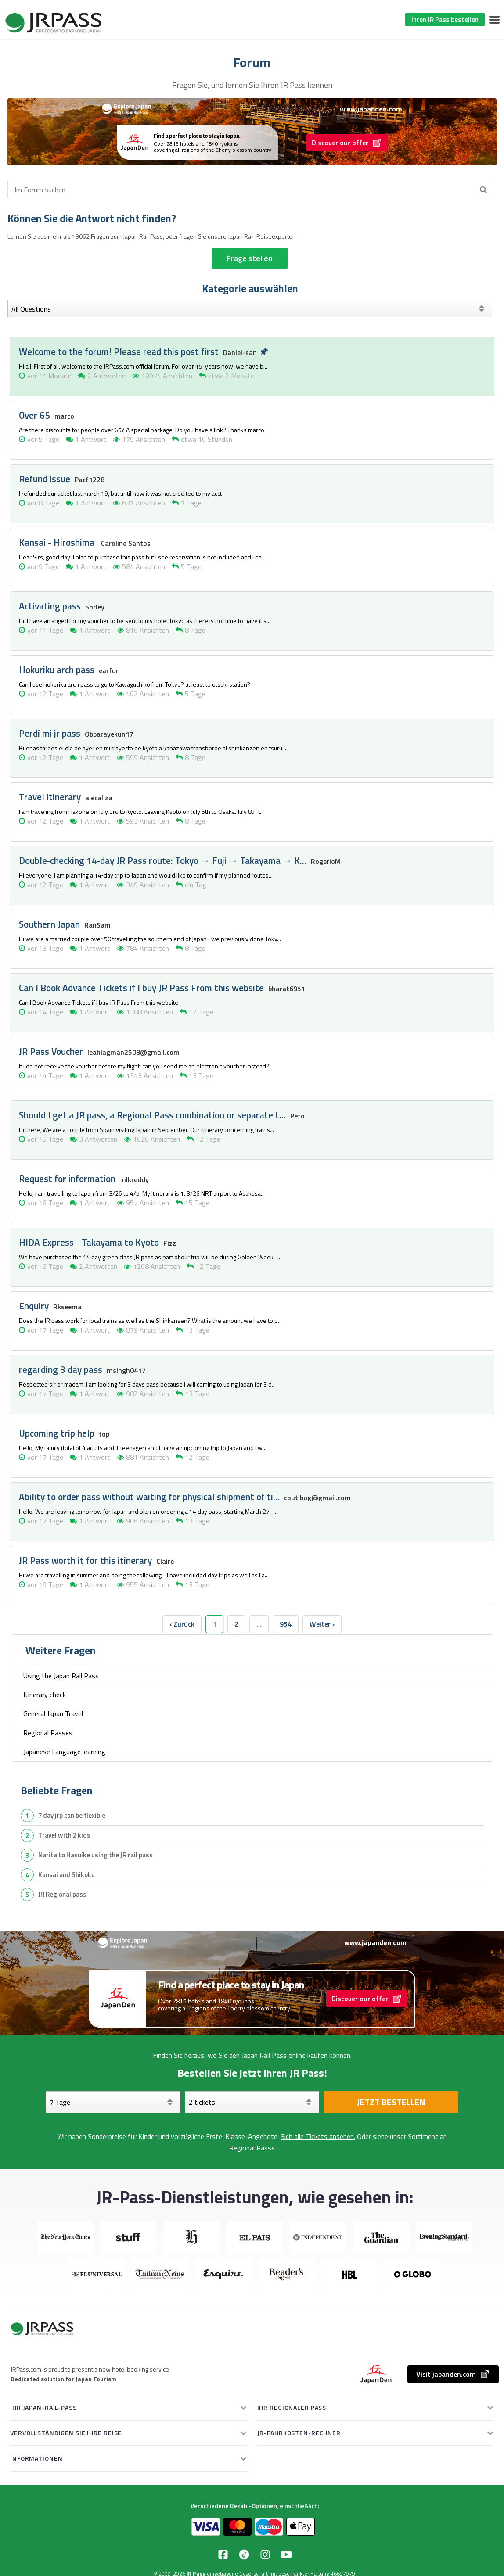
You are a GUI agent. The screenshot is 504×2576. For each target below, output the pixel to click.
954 (286, 1624)
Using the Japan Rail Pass (61, 1675)
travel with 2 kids (64, 1835)
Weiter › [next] (322, 1624)
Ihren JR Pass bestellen (445, 19)
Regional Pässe (252, 2147)
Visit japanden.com (453, 2374)
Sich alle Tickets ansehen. (318, 2136)
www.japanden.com (371, 109)
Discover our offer (347, 142)
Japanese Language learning (64, 1751)
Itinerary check (44, 1694)
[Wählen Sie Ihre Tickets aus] (252, 2102)
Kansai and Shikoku (66, 1875)
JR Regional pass (62, 1894)
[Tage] (113, 2102)
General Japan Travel (53, 1713)
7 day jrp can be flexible (71, 1815)
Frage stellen (250, 258)
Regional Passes (47, 1733)
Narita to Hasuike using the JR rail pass (95, 1855)
